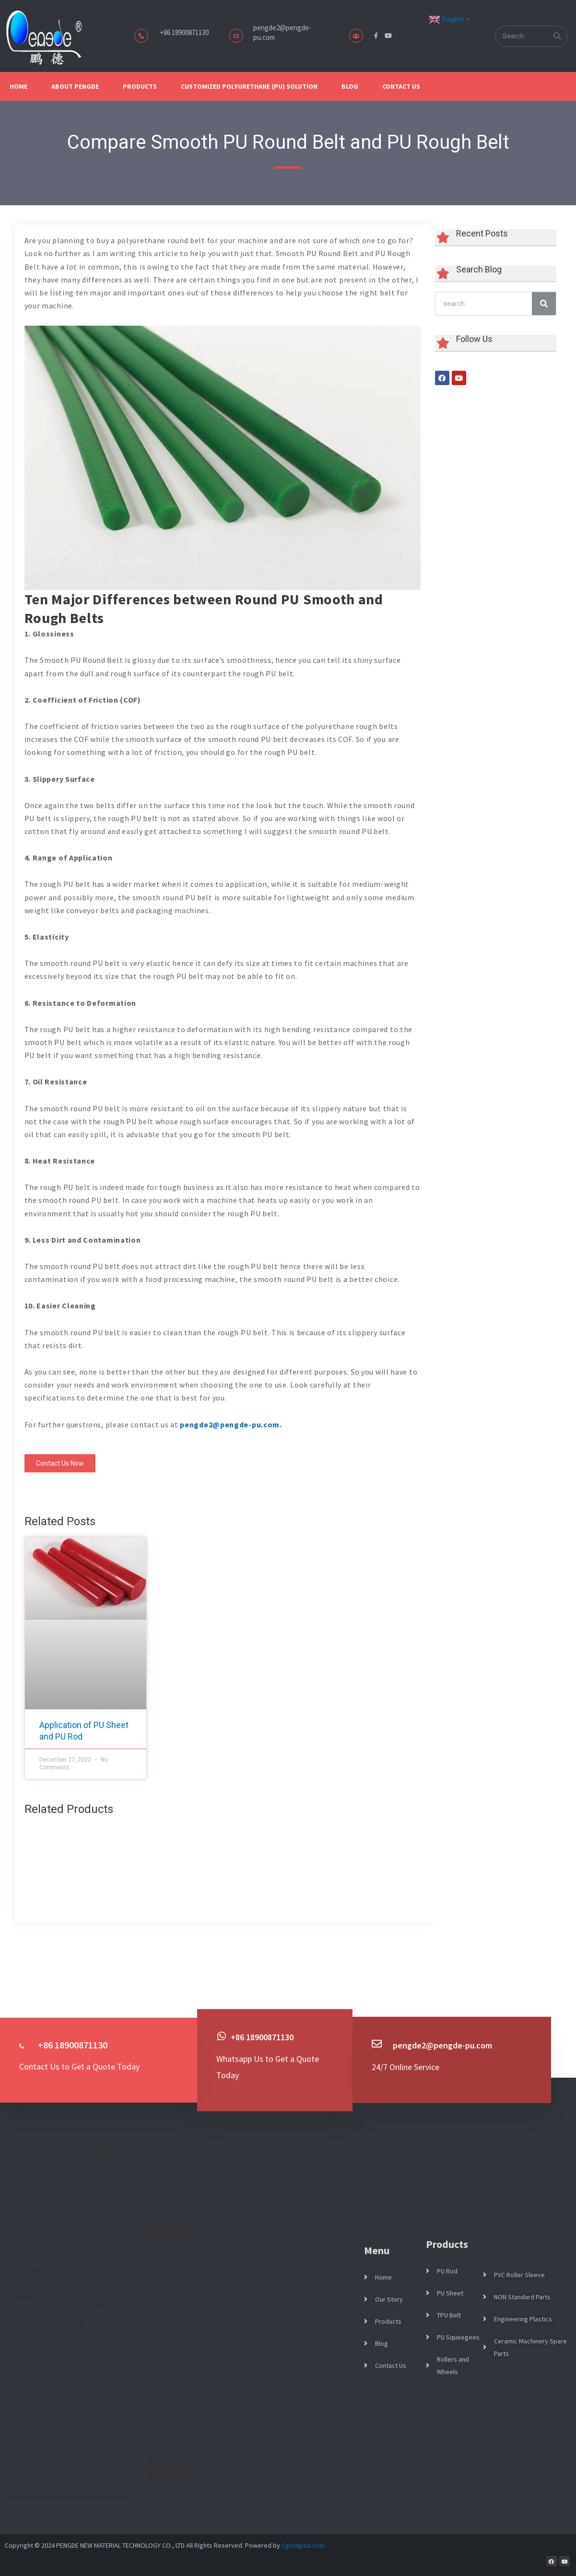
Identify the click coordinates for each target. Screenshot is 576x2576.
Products (140, 86)
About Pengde (75, 86)
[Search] (557, 36)
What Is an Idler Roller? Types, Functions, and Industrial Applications (232, 2152)
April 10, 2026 (174, 2411)
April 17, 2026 (174, 2175)
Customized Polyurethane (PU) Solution (249, 86)
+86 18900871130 (265, 2037)
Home (18, 86)
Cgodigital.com (303, 2545)
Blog (349, 86)
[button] (62, 1464)
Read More (173, 2231)
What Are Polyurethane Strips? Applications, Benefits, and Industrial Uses (239, 2388)
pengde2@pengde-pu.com (230, 1424)
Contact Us (401, 86)
